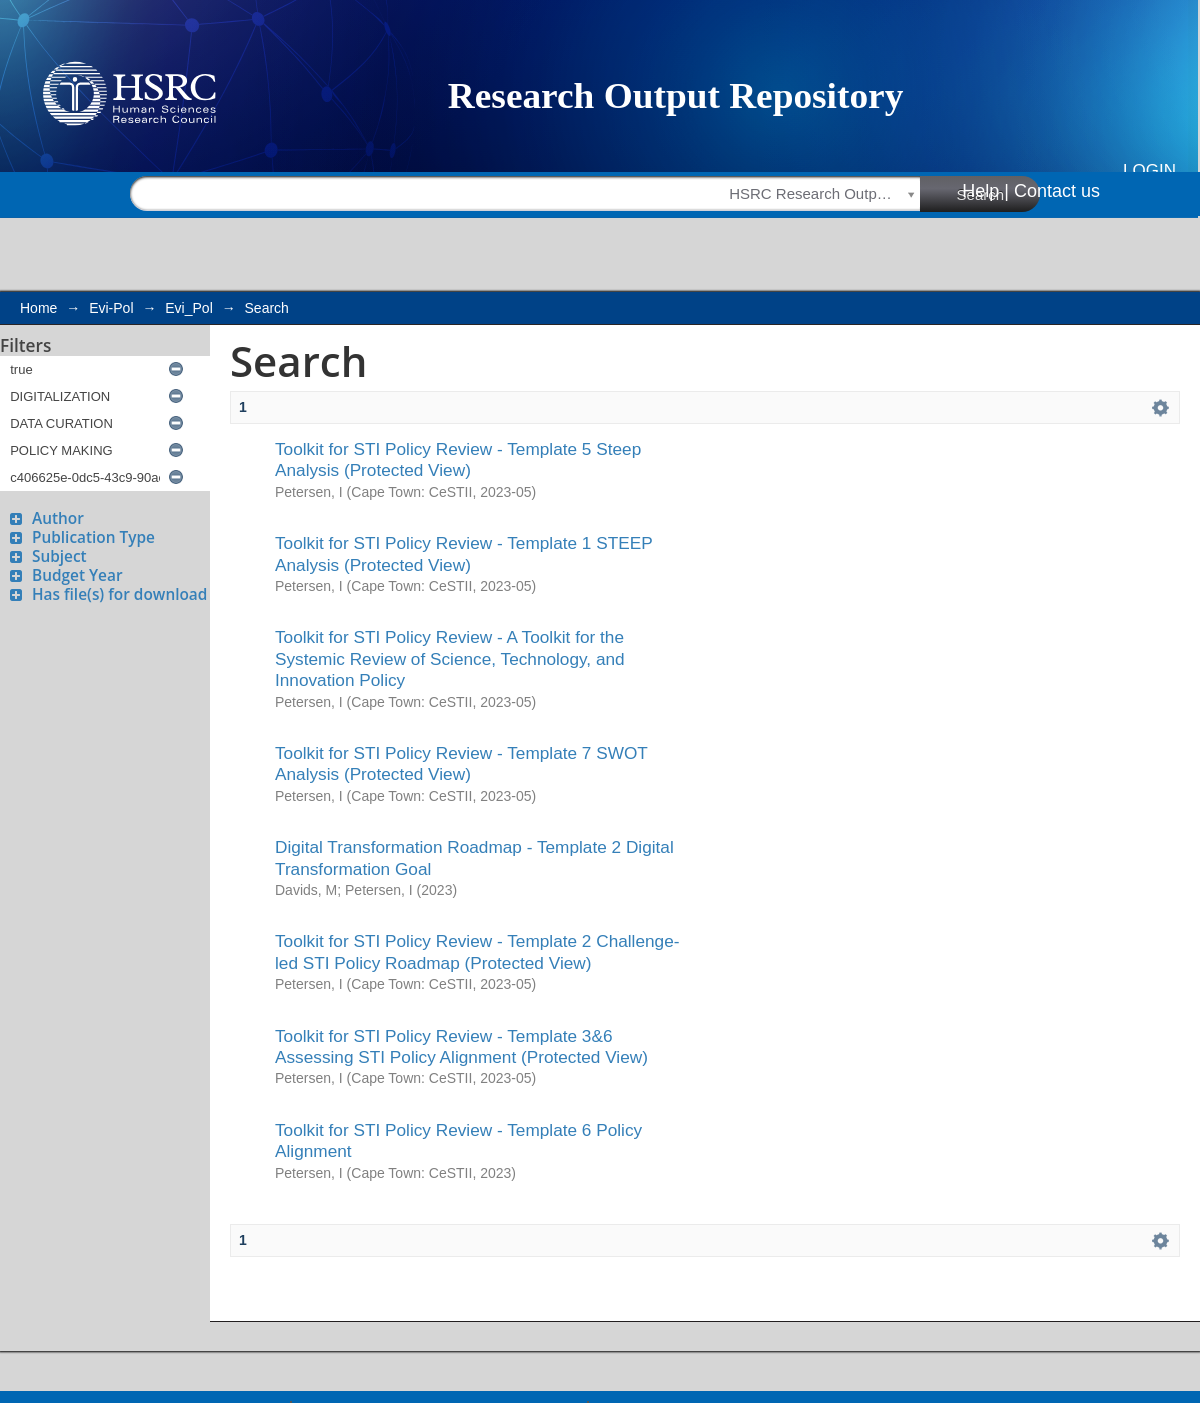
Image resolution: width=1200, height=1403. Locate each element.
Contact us (1057, 191)
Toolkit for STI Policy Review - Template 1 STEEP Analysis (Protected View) (463, 553)
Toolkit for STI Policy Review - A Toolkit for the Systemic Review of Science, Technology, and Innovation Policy (450, 658)
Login (1149, 170)
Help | (985, 191)
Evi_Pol (188, 308)
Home (38, 308)
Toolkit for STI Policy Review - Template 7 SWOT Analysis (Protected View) (461, 763)
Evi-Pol (111, 308)
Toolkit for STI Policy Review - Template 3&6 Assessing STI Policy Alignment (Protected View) (461, 1046)
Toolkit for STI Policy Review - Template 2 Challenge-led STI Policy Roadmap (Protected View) (477, 951)
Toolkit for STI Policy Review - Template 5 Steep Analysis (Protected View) (458, 459)
